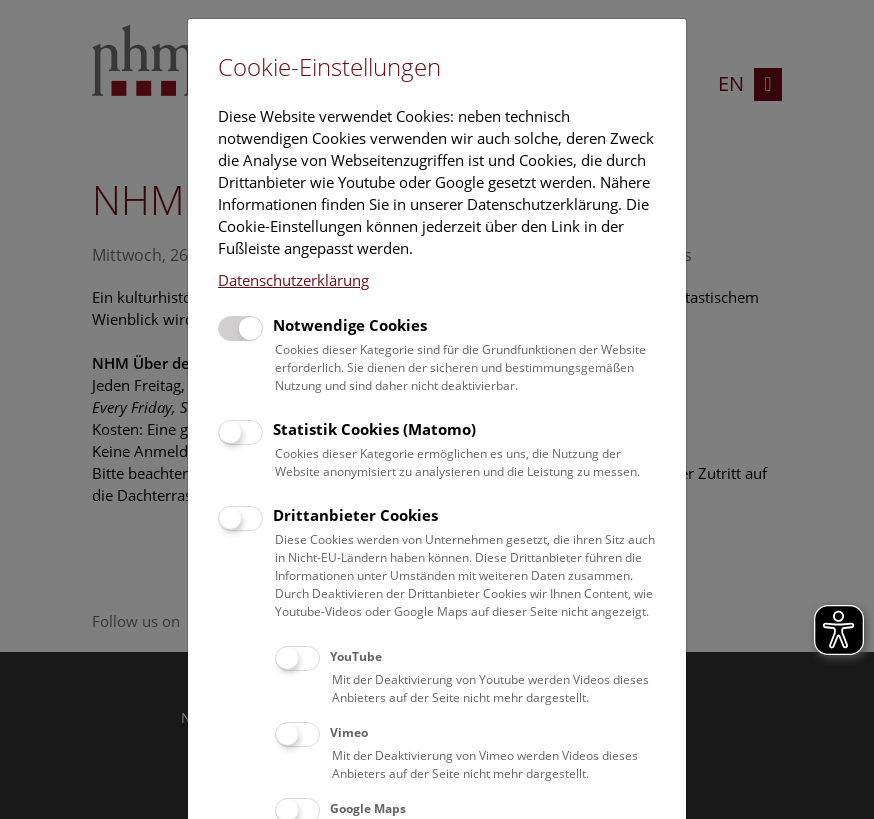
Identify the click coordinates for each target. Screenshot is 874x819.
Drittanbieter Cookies (355, 515)
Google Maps (368, 808)
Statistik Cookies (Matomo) (374, 429)
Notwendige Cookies (350, 325)
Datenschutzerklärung (293, 280)
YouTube (356, 656)
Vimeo (349, 732)
